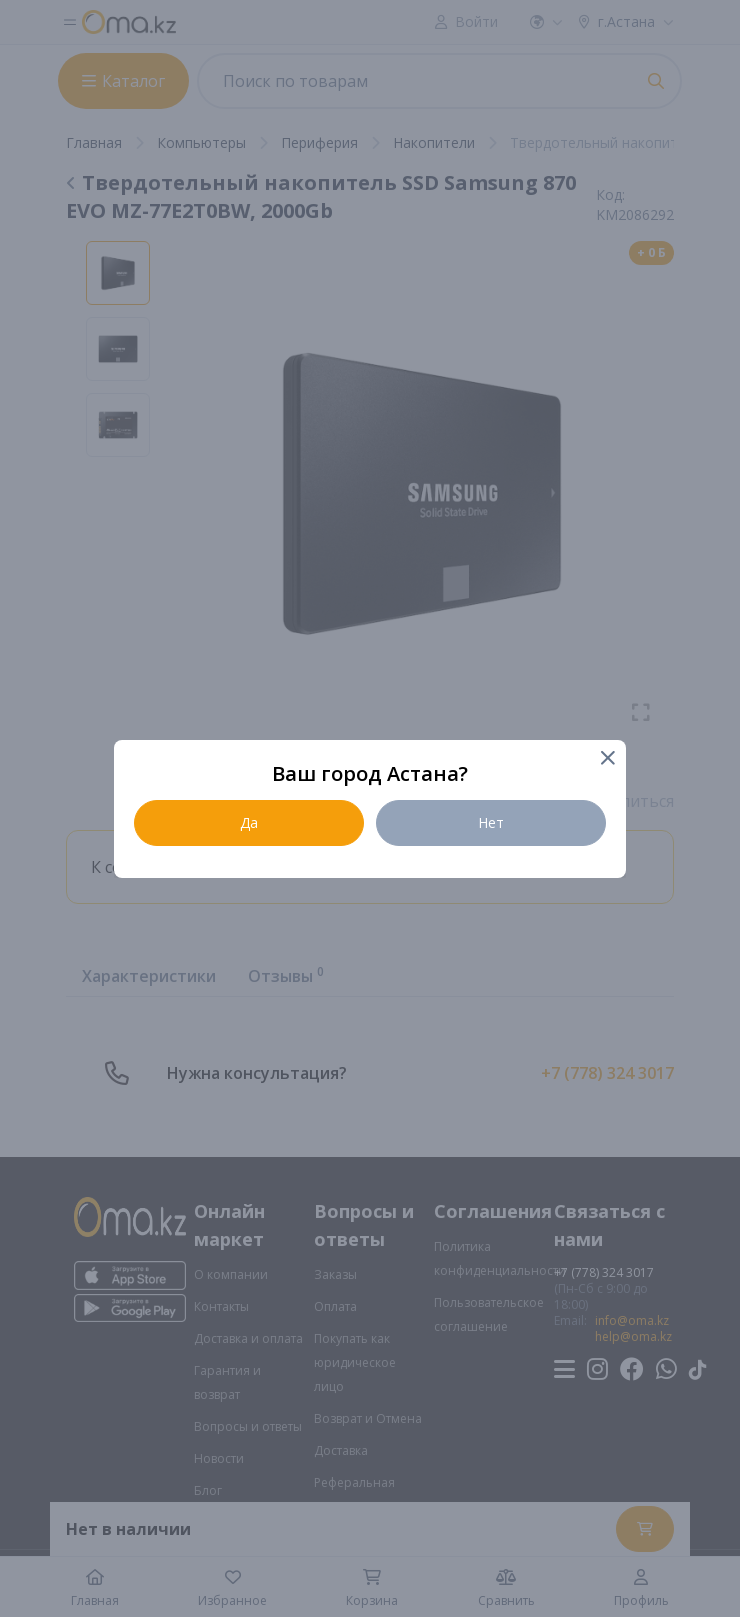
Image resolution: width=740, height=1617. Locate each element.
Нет (491, 822)
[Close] (606, 759)
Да (249, 822)
